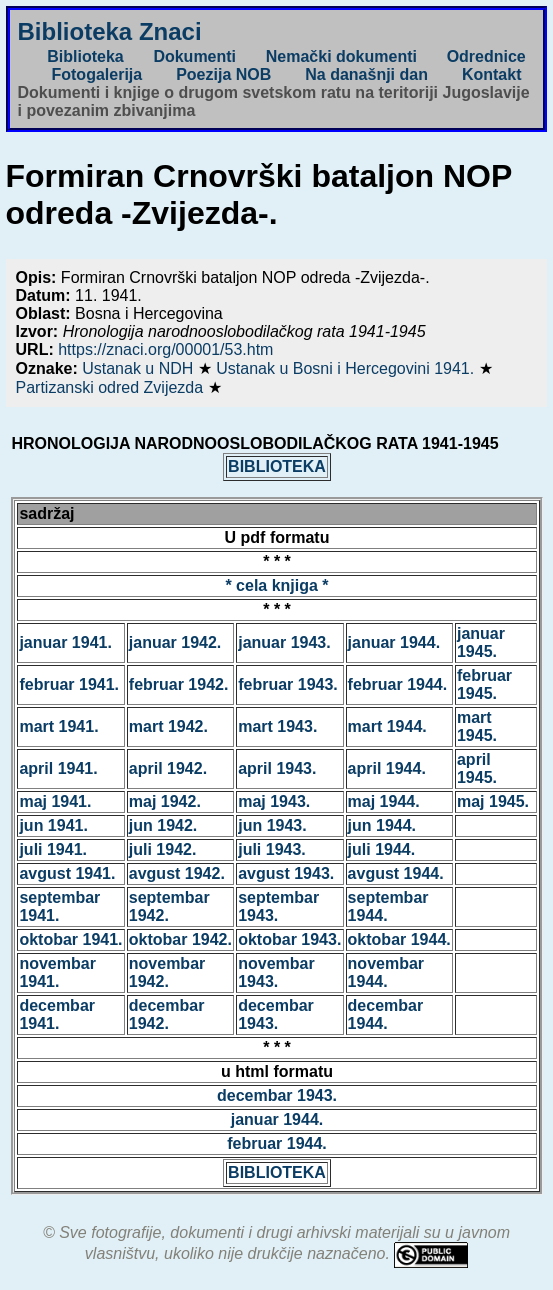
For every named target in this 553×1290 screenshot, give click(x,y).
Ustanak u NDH (140, 368)
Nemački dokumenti (341, 56)
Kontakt (492, 74)
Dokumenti (194, 56)
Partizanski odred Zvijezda (112, 387)
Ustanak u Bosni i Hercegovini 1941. (347, 368)
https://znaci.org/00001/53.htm (165, 349)
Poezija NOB (223, 74)
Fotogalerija (96, 74)
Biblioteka (85, 56)
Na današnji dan (366, 74)
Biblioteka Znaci (110, 31)
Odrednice (486, 56)
